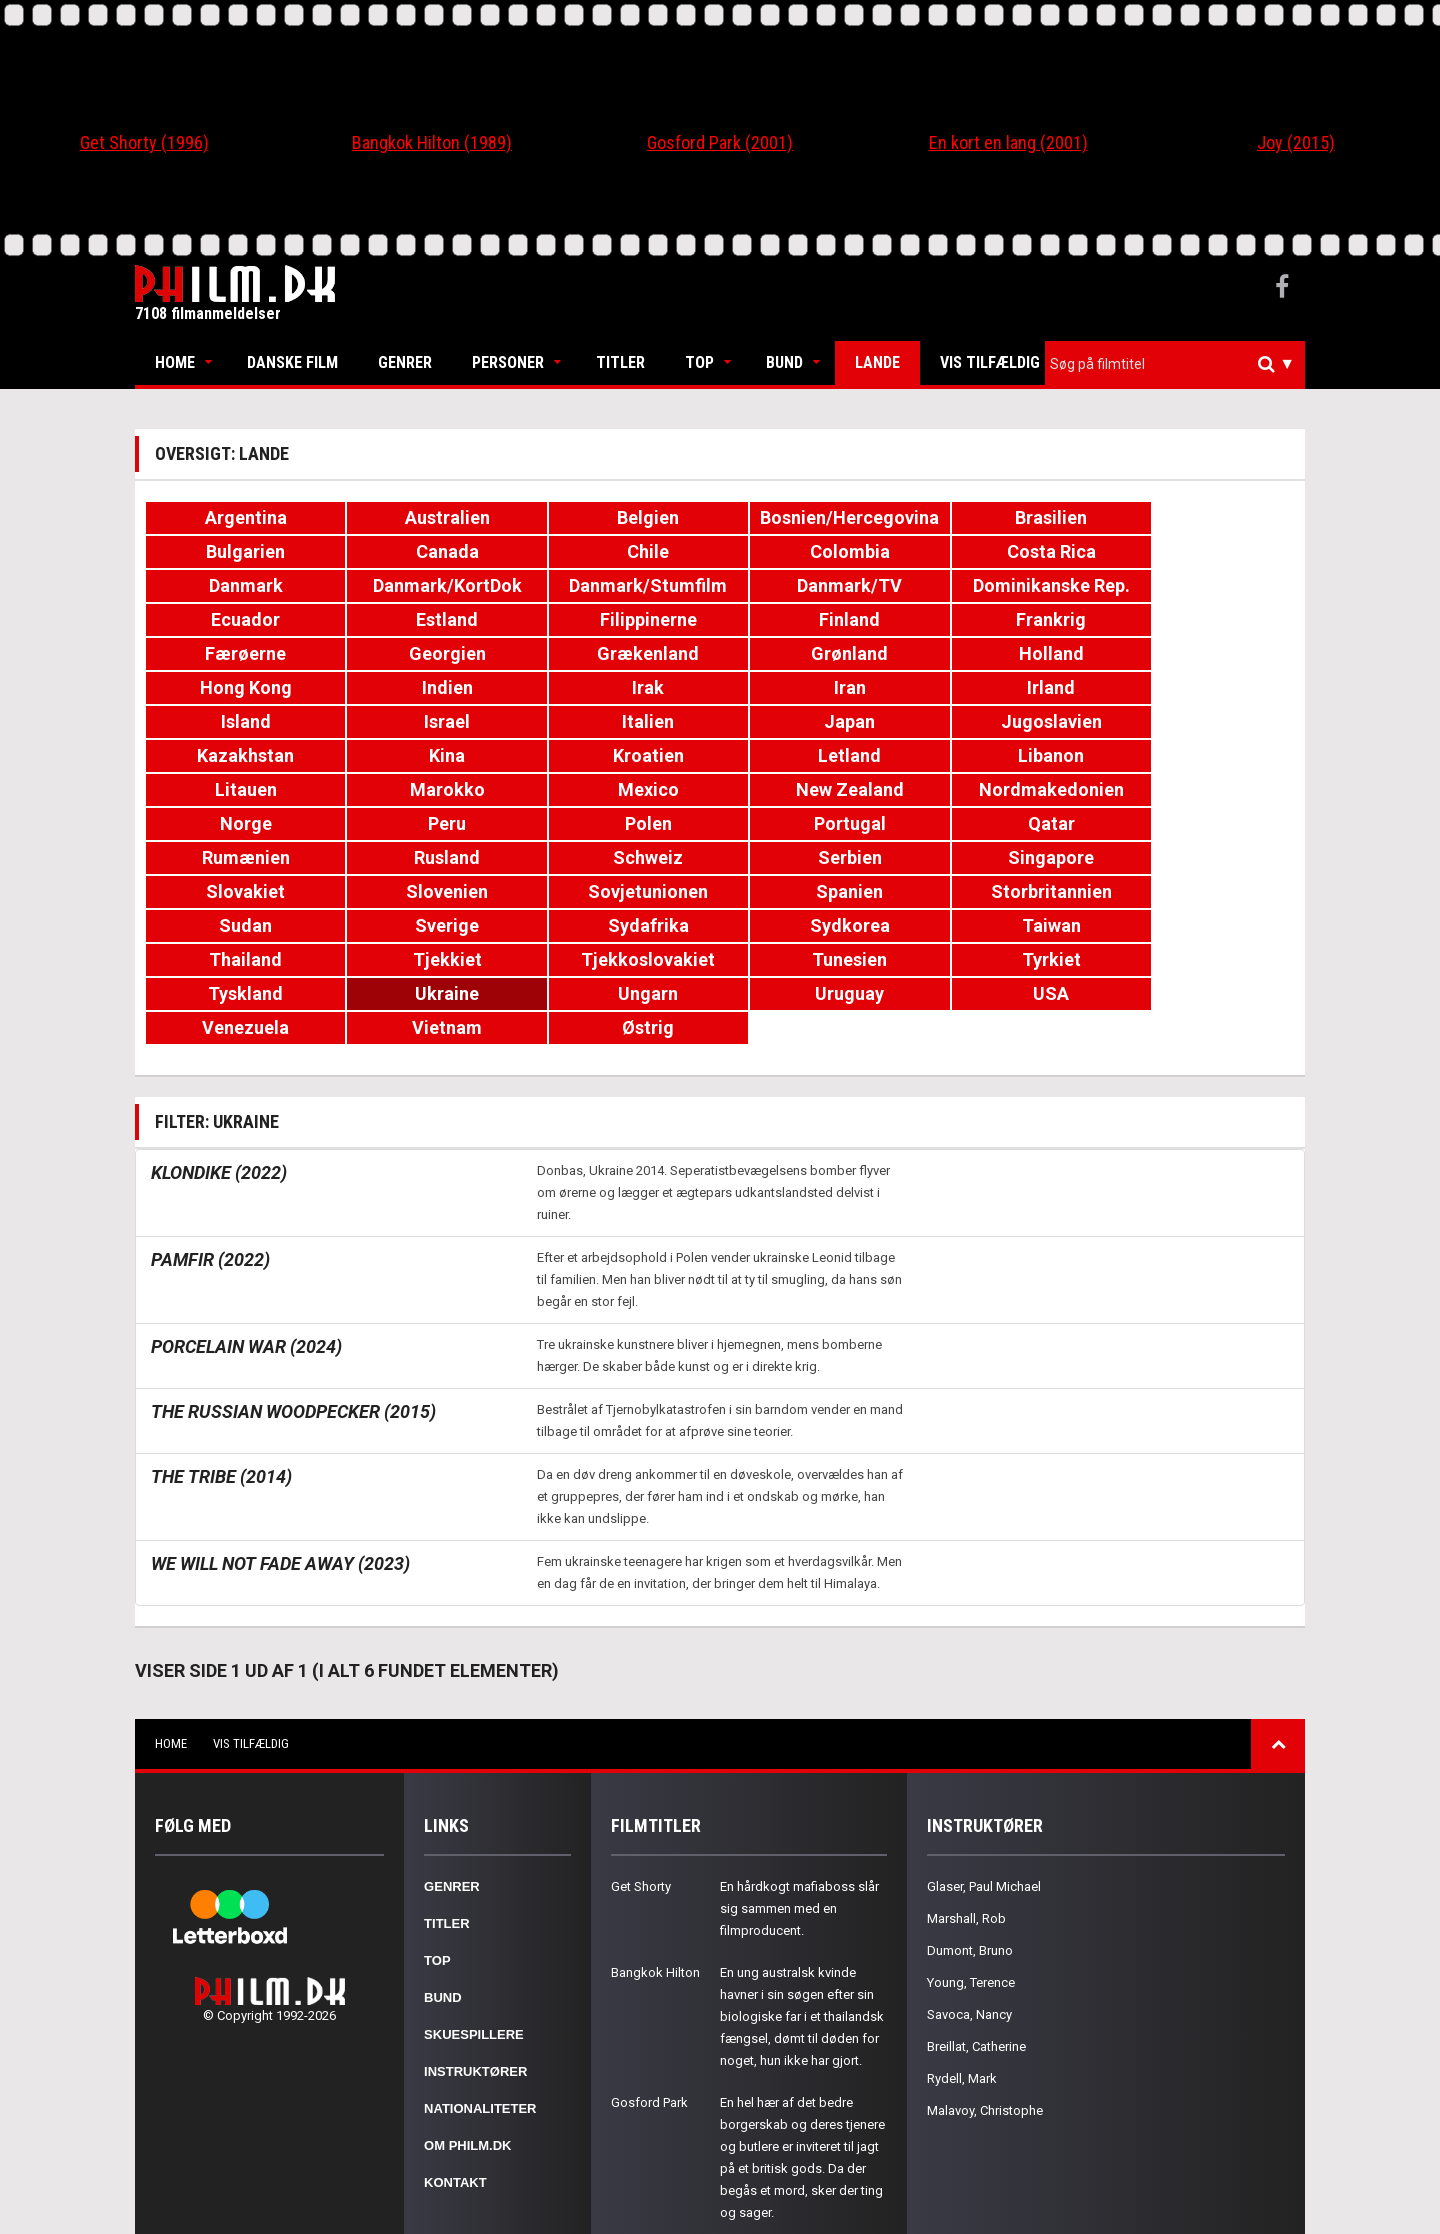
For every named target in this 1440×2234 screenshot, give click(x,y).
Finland (240, 619)
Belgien (624, 517)
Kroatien (432, 721)
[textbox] (1180, 364)
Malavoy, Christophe (985, 2008)
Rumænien (624, 789)
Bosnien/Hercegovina (820, 517)
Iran (1007, 653)
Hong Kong (432, 653)
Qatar (432, 789)
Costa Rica (815, 551)
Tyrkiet (815, 891)
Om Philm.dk (467, 2043)
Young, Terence (971, 1880)
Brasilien (1007, 517)
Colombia (624, 551)
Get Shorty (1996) (144, 142)
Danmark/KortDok (1199, 551)
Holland (240, 653)
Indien (624, 653)
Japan (815, 687)
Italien (624, 687)
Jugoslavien (1007, 687)
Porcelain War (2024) (246, 1244)
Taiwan (1007, 857)
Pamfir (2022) (210, 1157)
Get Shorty (641, 1784)
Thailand (1199, 857)
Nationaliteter (480, 2006)
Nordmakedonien (624, 755)
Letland (624, 721)
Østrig (1199, 925)
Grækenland (1007, 619)
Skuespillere (474, 1932)
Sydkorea (816, 857)
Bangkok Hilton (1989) (432, 142)
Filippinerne (1199, 585)
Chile (432, 551)
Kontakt (455, 2080)
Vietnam (1007, 925)
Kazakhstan (1199, 687)
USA (624, 925)
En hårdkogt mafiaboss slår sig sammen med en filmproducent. (799, 1806)
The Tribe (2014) (221, 1374)
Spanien (1007, 823)
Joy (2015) (1296, 142)
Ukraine (1199, 891)
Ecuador (815, 585)
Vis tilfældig (990, 362)
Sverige (432, 857)
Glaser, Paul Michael (984, 1784)
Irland (1199, 653)
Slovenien (624, 823)
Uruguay (432, 925)
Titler (620, 362)
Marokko (1199, 721)
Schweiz (1007, 789)
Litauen (1007, 721)
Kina (241, 721)
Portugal (241, 789)
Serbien (1199, 789)
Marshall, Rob (966, 1816)
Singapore (241, 823)
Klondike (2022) (219, 1070)
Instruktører (475, 1969)
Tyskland (1007, 891)
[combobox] (1175, 364)
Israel (432, 687)
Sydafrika (624, 857)
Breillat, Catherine (976, 1944)
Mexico (240, 755)
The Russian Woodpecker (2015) (293, 1309)
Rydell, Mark (962, 1976)
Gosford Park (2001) (720, 142)
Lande (877, 362)
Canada (240, 551)
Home (175, 362)
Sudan (240, 857)
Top (699, 362)
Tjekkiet (240, 891)
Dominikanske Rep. (624, 585)
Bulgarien (1199, 517)
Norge (816, 755)
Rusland (816, 789)
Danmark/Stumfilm (241, 585)
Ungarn (241, 925)
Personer (508, 362)
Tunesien (624, 891)
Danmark (1007, 551)
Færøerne (624, 619)
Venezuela (815, 925)
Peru (1007, 755)
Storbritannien (1199, 823)
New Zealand (432, 755)
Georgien (815, 619)
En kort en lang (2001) (1008, 142)
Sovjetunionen (816, 823)
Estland (1007, 585)
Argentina (241, 517)
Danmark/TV (432, 585)
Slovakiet (432, 823)
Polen (1199, 755)
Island (241, 687)
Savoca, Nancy (969, 1912)
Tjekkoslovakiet (432, 891)
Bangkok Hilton (655, 1870)
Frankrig (432, 619)
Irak (816, 653)
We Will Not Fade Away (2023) (280, 1461)
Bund (784, 362)
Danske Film (292, 362)
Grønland (1199, 619)
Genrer (405, 362)
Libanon (816, 721)
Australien (432, 517)
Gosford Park (649, 2000)
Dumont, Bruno (970, 1848)
